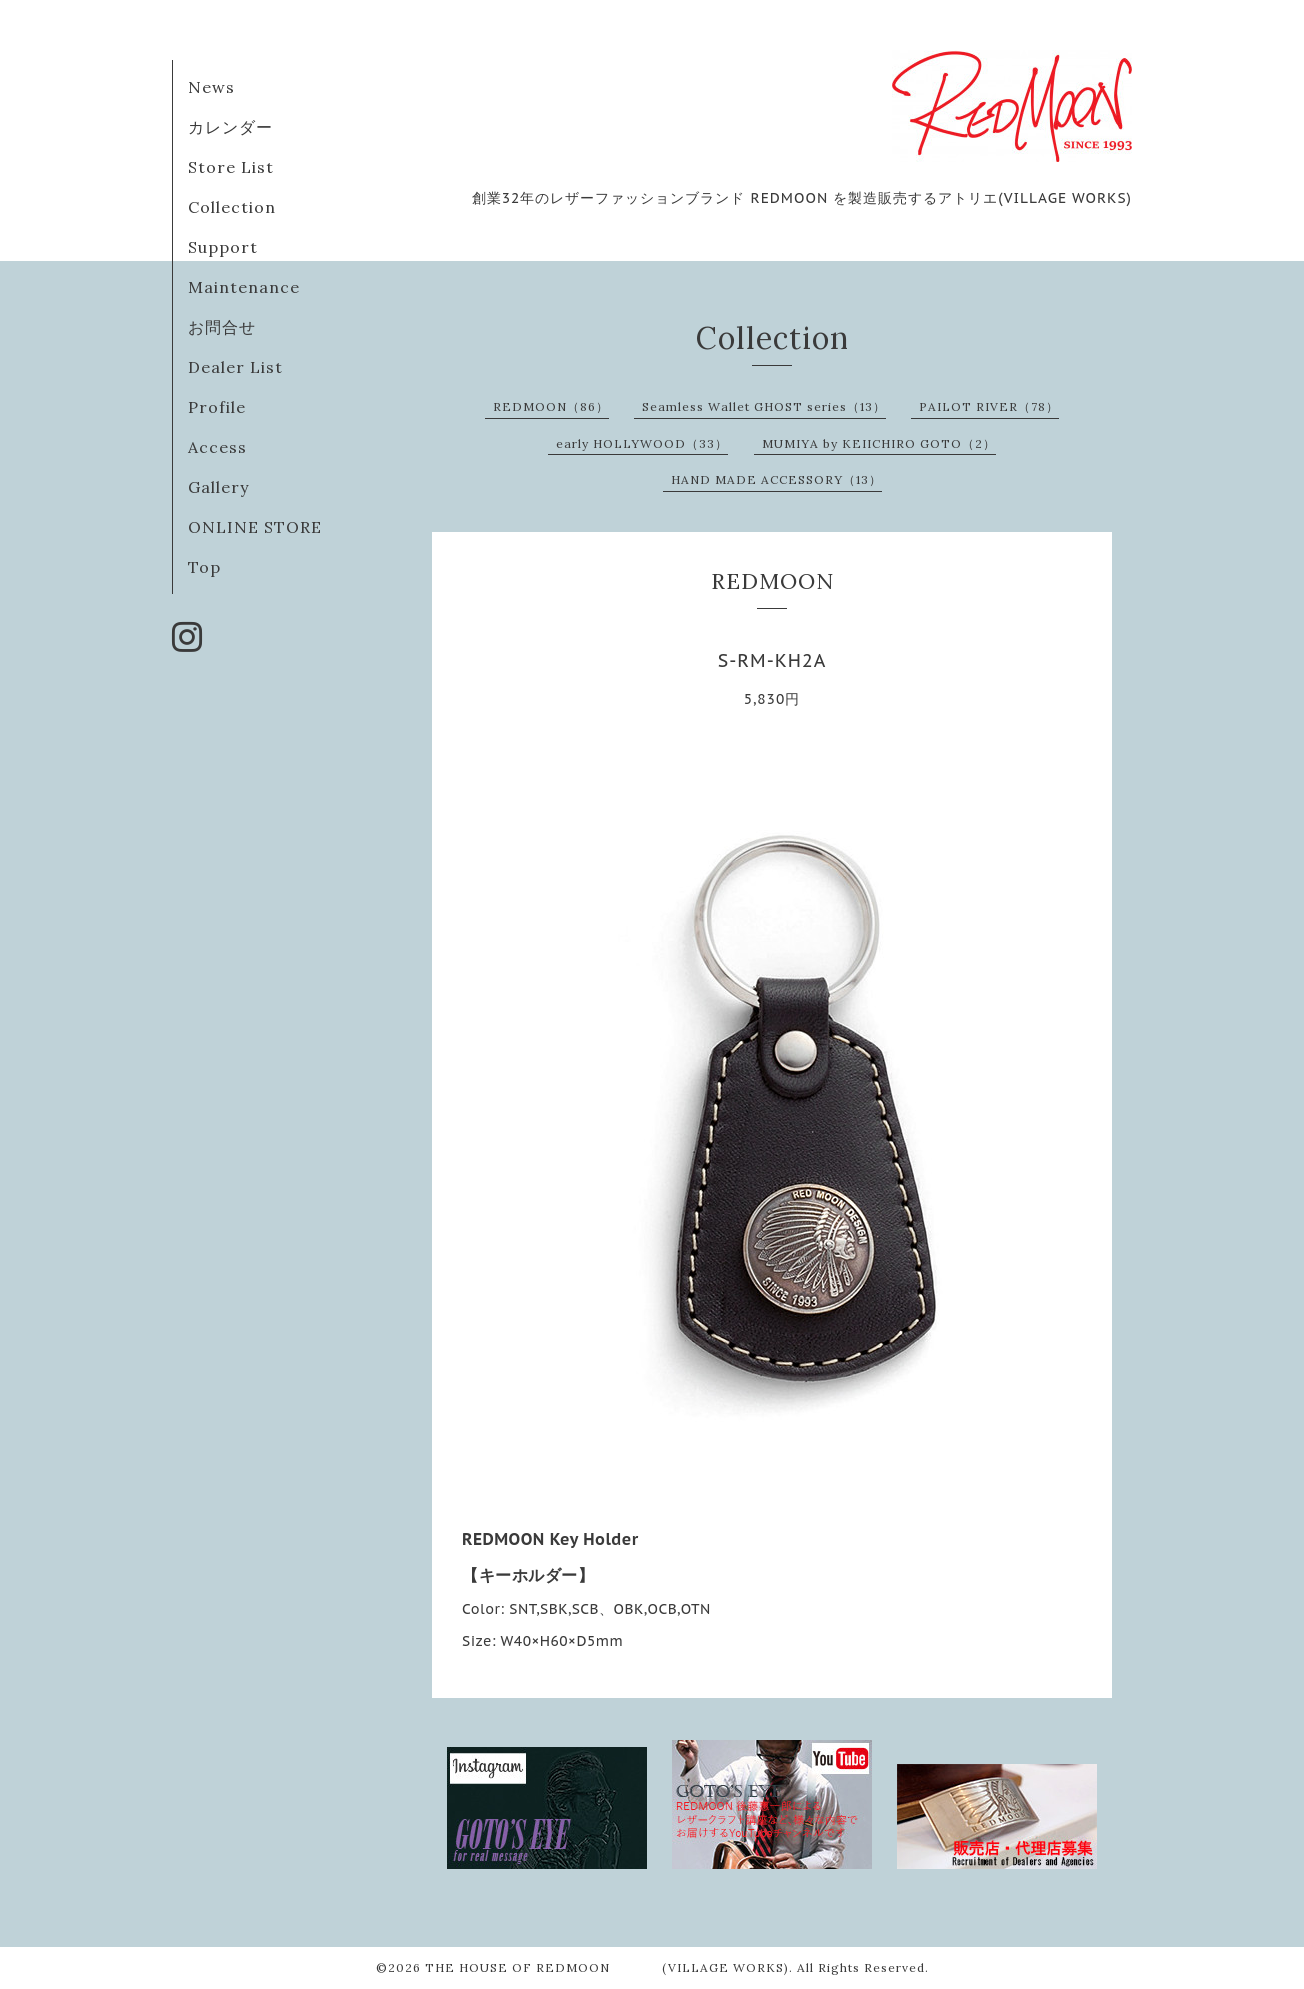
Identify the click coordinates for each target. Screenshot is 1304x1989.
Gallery (218, 487)
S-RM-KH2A (772, 660)
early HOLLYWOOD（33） (642, 443)
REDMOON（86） (551, 406)
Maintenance (244, 287)
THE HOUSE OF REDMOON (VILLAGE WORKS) (607, 1967)
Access (217, 447)
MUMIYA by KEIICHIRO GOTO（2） (879, 443)
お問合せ (222, 327)
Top (204, 567)
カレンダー (230, 127)
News (211, 87)
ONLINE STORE (255, 527)
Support (223, 247)
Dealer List (235, 367)
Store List (231, 167)
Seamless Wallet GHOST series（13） (764, 406)
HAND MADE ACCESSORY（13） (776, 479)
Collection (232, 207)
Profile (217, 407)
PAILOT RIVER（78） (989, 406)
